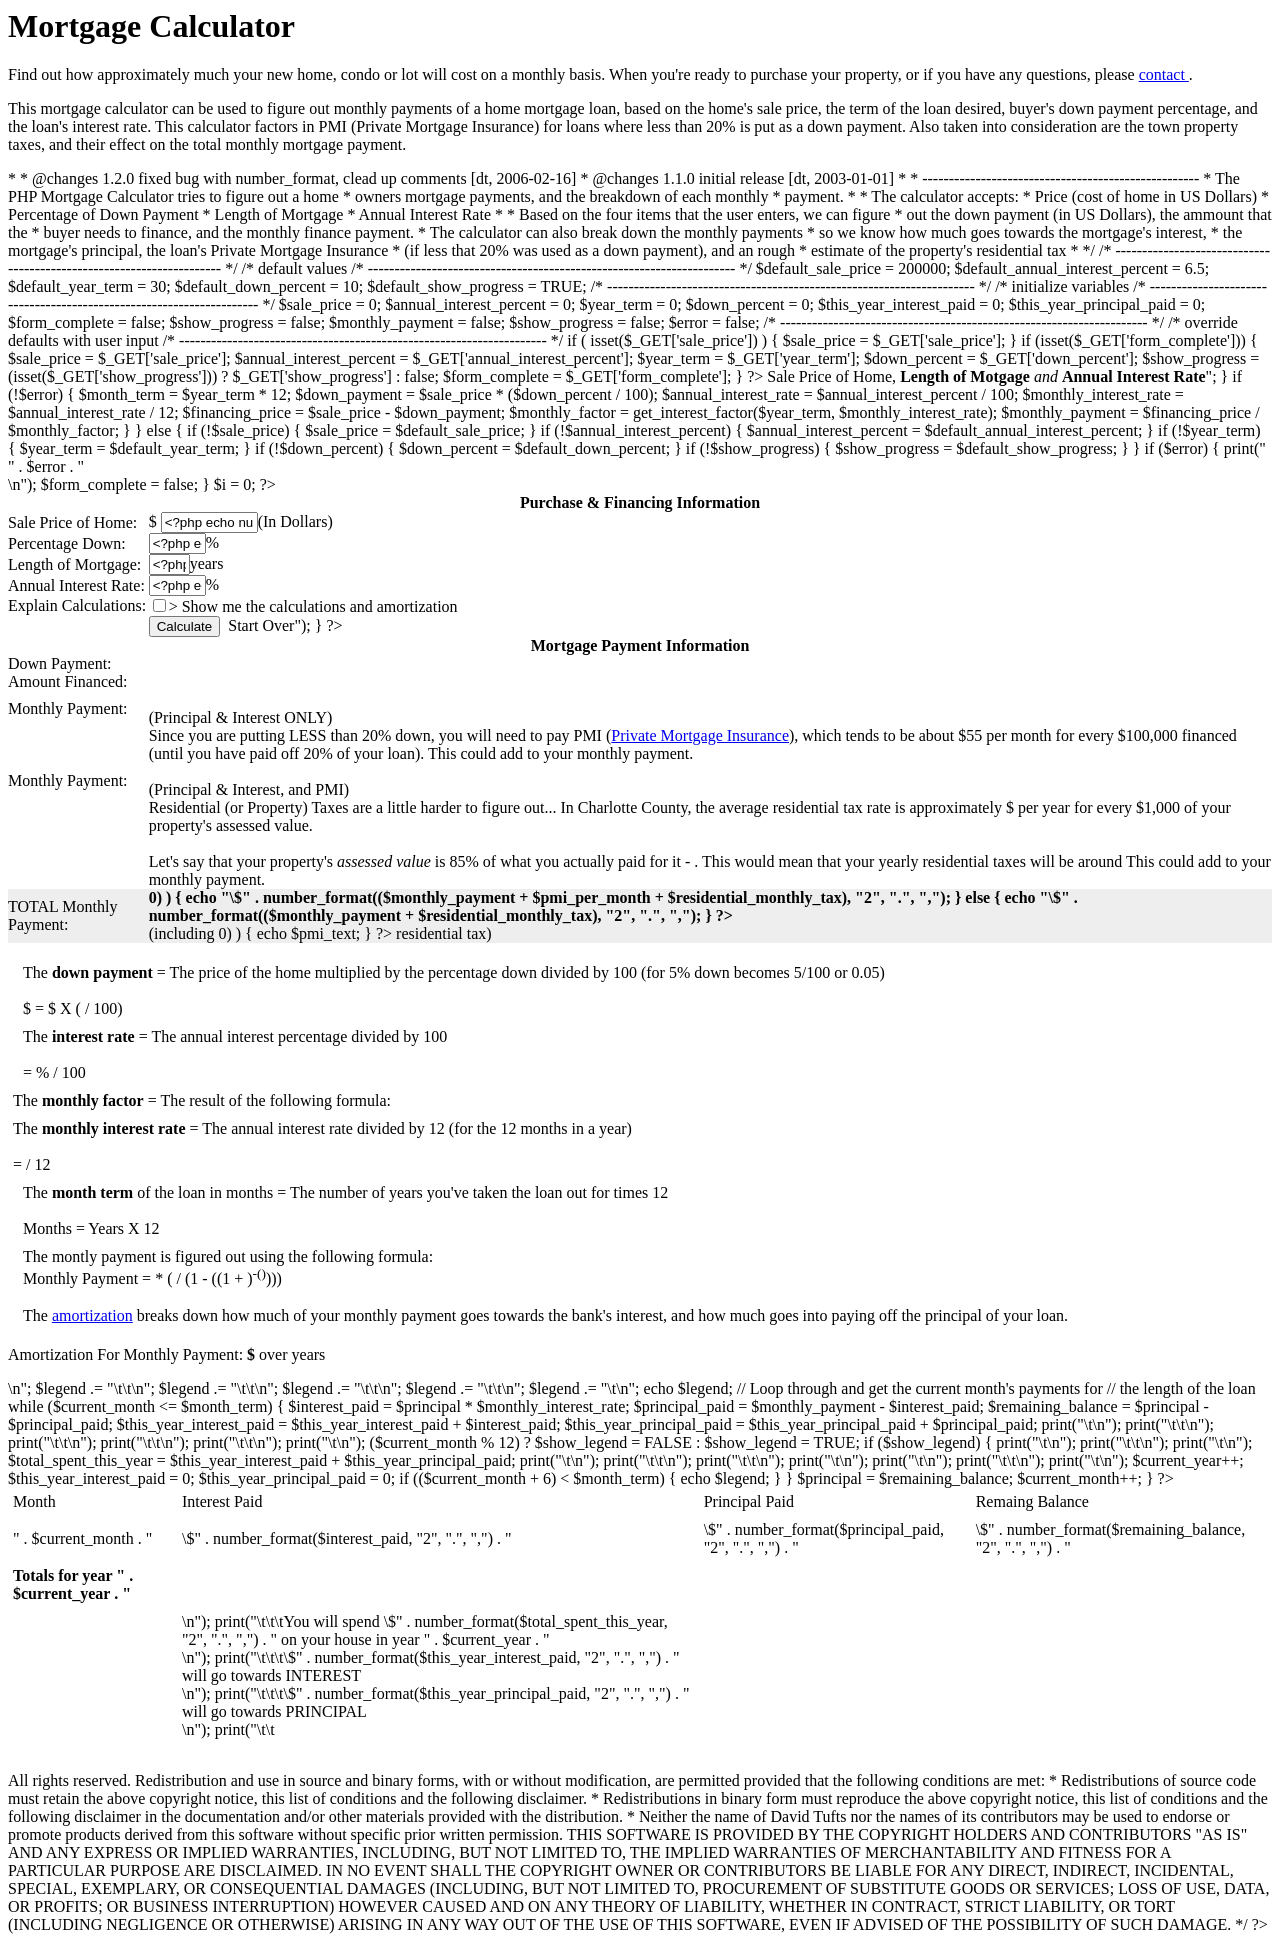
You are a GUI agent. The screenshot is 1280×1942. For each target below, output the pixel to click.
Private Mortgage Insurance (700, 735)
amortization (92, 1315)
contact (1164, 74)
